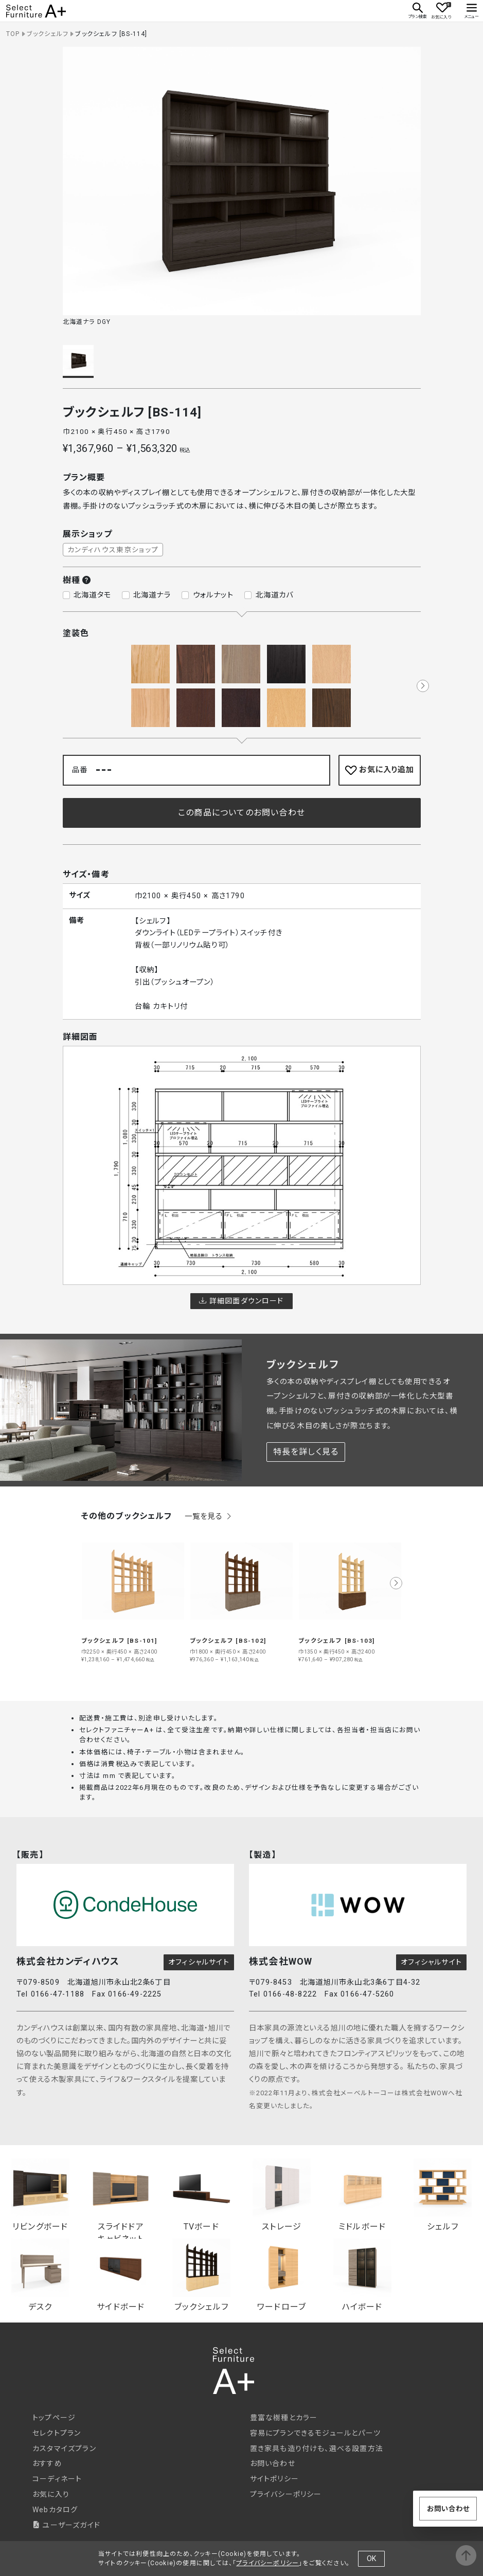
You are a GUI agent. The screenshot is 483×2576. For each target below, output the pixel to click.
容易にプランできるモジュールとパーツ (315, 2433)
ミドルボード (362, 2195)
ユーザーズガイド (66, 2525)
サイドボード (121, 2275)
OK (371, 2558)
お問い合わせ (272, 2463)
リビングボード (40, 2195)
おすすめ (47, 2463)
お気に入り (50, 2494)
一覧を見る (209, 1516)
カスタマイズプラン (64, 2448)
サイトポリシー (274, 2479)
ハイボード (362, 2275)
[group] (133, 1596)
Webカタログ (55, 2510)
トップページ (54, 2418)
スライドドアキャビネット (121, 2196)
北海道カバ (275, 595)
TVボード (201, 2195)
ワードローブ (282, 2275)
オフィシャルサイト (198, 1962)
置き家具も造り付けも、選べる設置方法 (317, 2448)
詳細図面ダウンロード (241, 1301)
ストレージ (282, 2195)
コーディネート (57, 2479)
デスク (40, 2275)
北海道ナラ (152, 595)
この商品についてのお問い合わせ (241, 813)
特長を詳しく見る (306, 1452)
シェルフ (443, 2195)
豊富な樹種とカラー (284, 2418)
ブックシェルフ (47, 34)
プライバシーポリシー (286, 2494)
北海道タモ (92, 595)
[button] (423, 686)
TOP (13, 34)
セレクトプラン (56, 2433)
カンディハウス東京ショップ (113, 550)
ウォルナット (213, 595)
